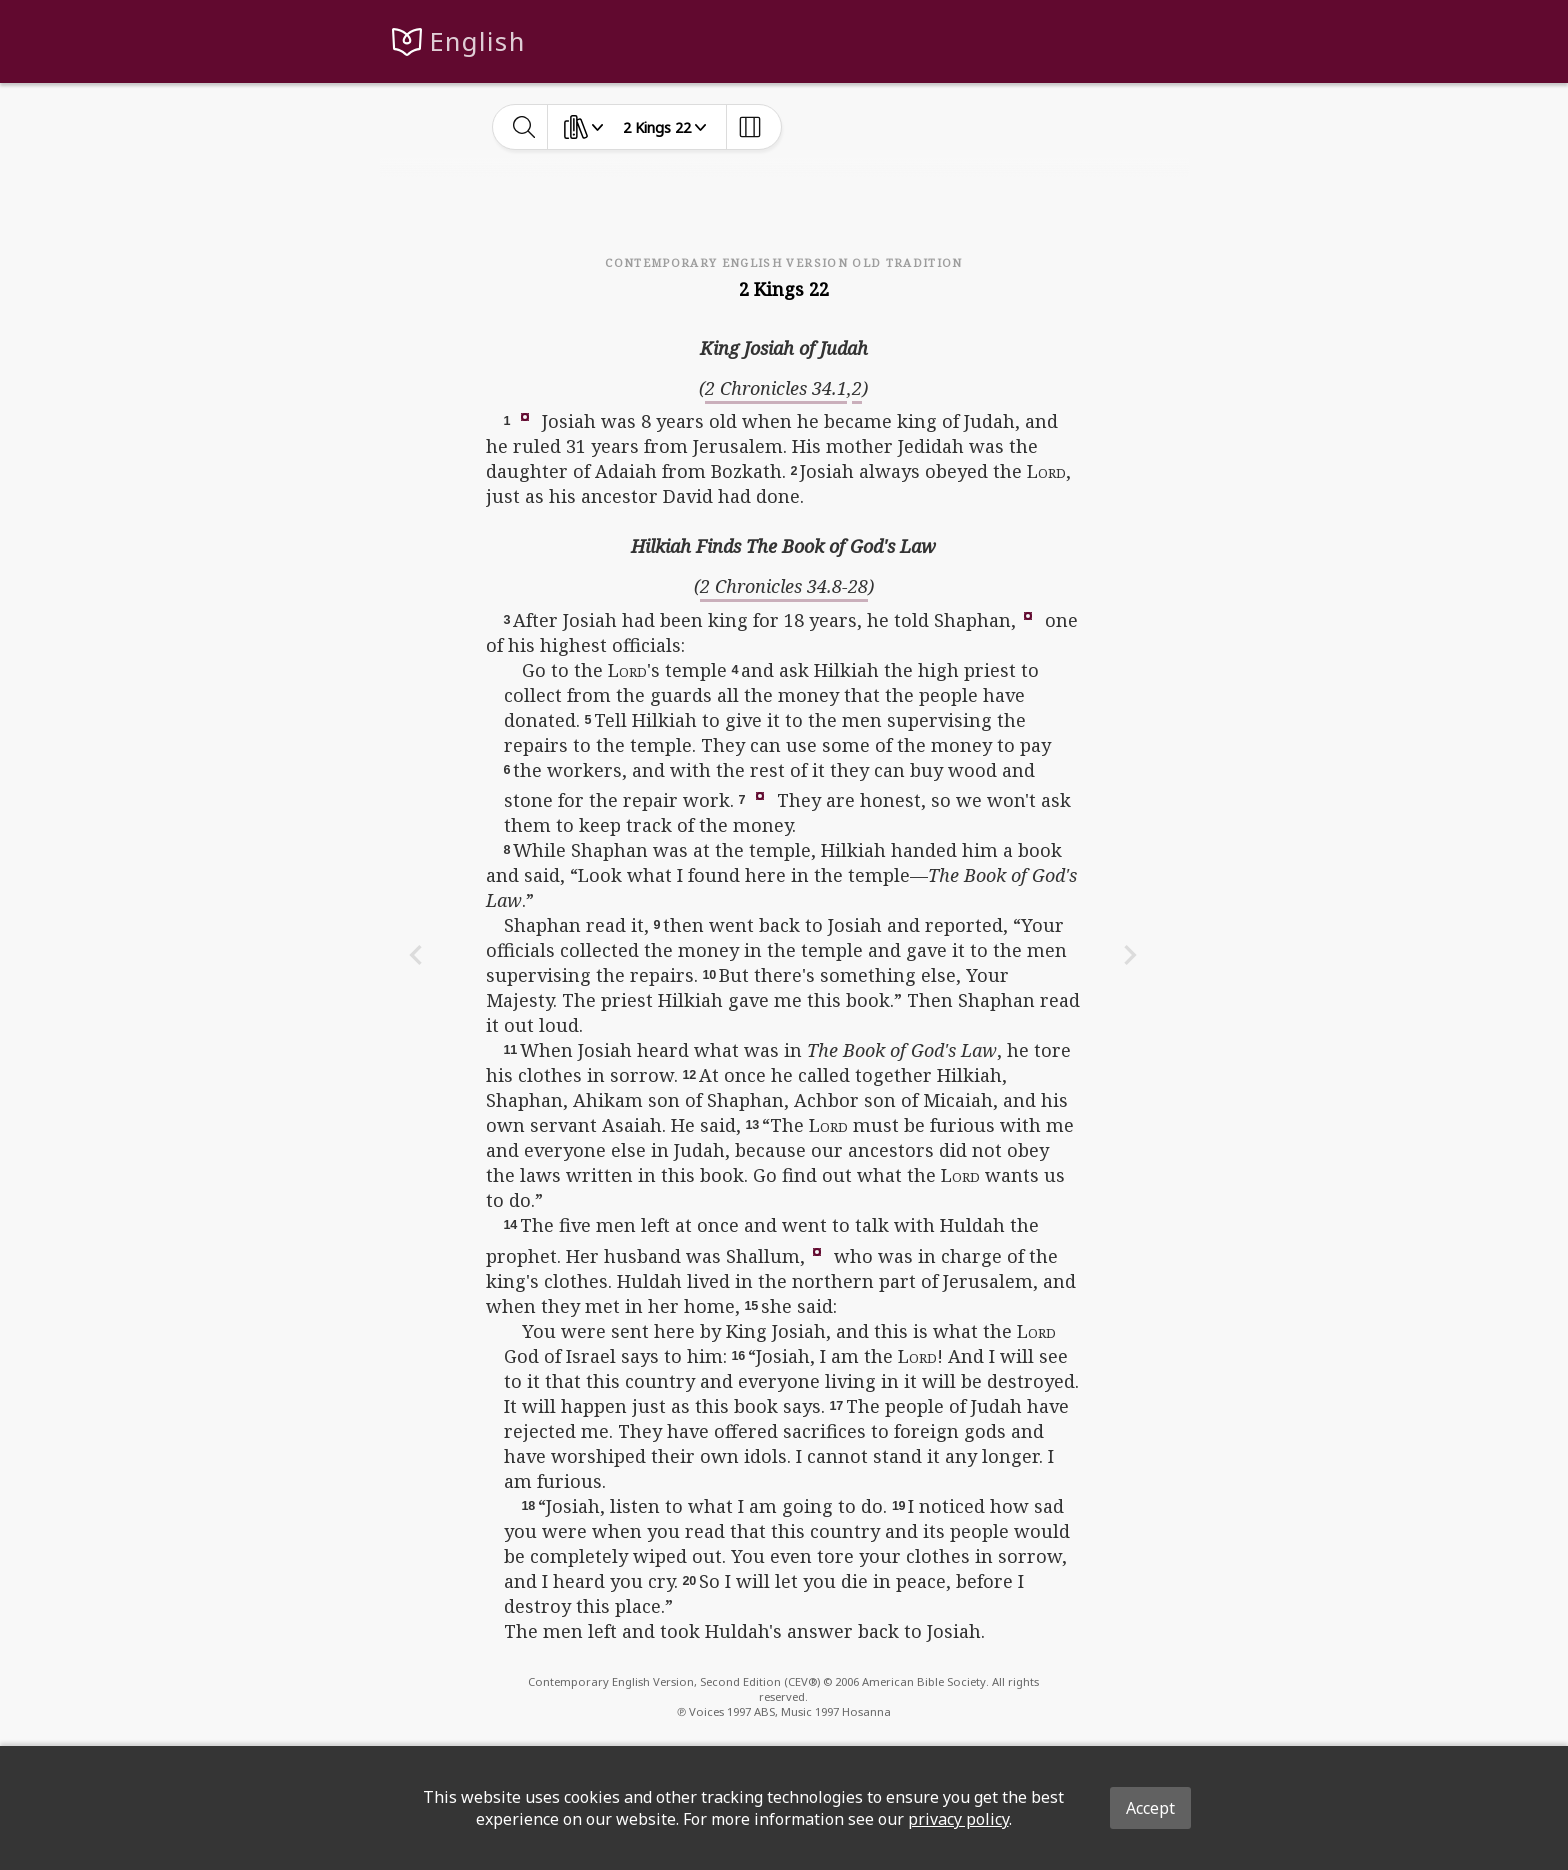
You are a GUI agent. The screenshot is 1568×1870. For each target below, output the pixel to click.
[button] (525, 416)
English (477, 41)
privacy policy (958, 1819)
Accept (1150, 1808)
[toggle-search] (524, 127)
